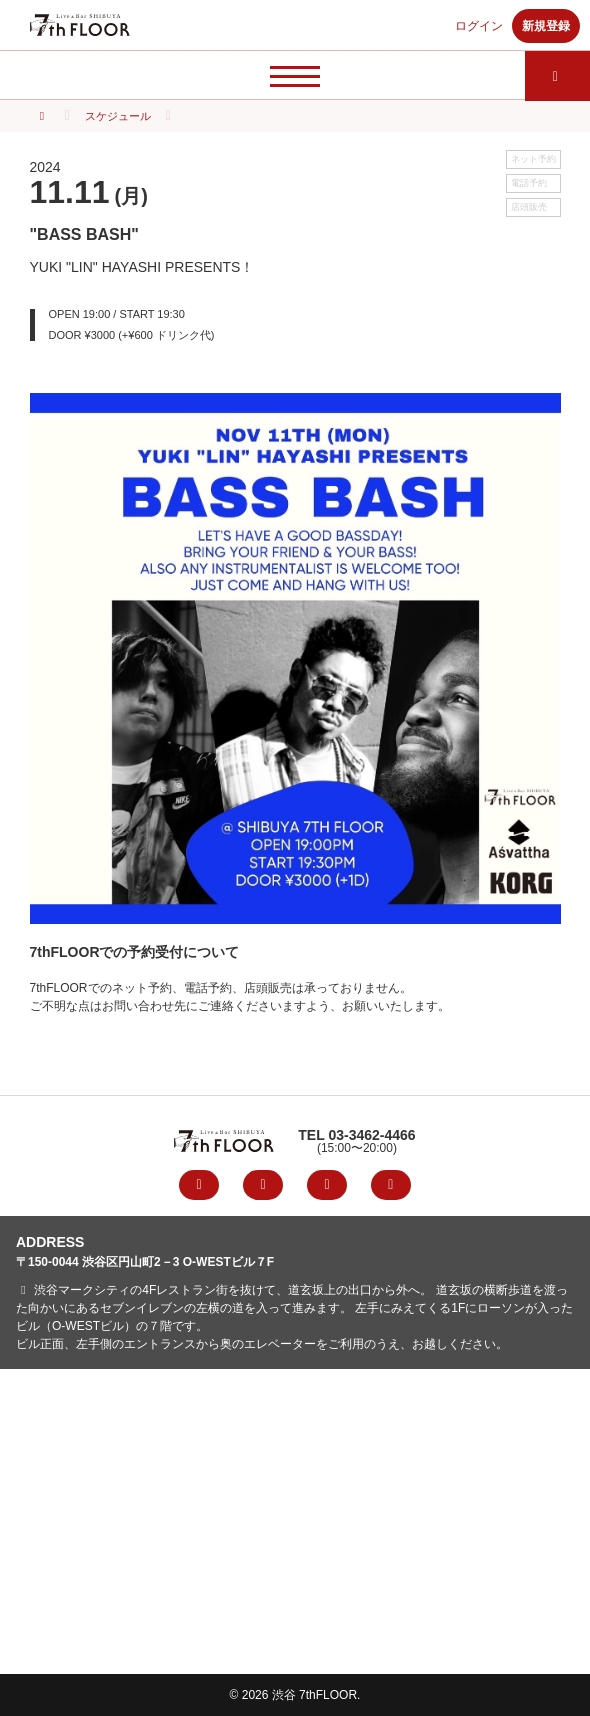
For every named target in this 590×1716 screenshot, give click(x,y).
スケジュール (118, 116)
